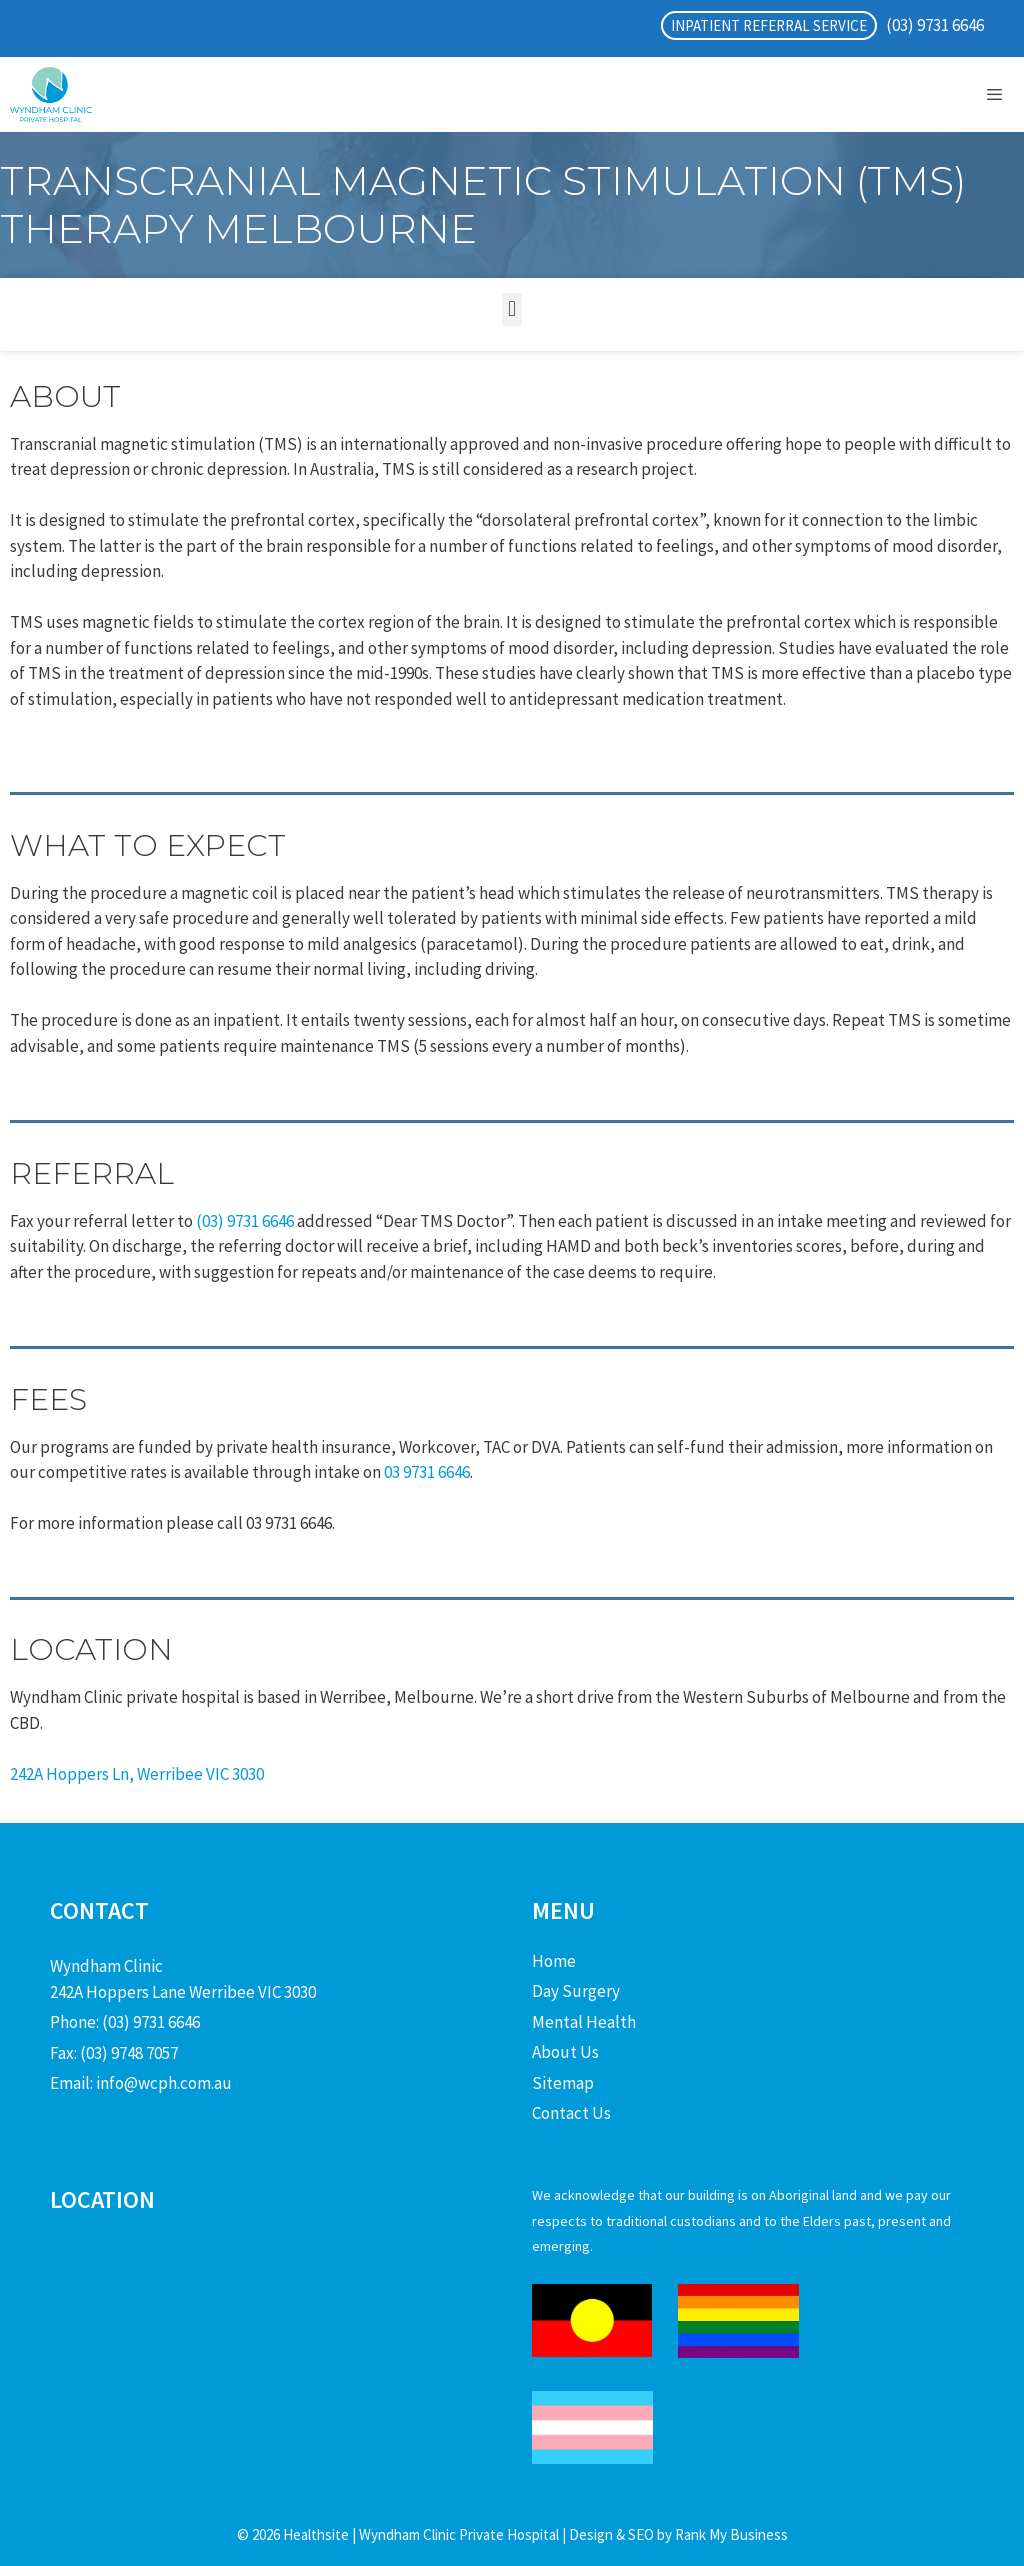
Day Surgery (576, 1991)
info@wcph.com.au (164, 2083)
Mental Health (584, 2022)
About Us (565, 2052)
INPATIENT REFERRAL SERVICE (769, 25)
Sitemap (563, 2083)
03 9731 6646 (427, 1472)
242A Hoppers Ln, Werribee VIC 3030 (137, 1774)
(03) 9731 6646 (935, 25)
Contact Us (571, 2113)
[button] (511, 309)
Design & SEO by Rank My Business (677, 2534)
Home (554, 1961)
